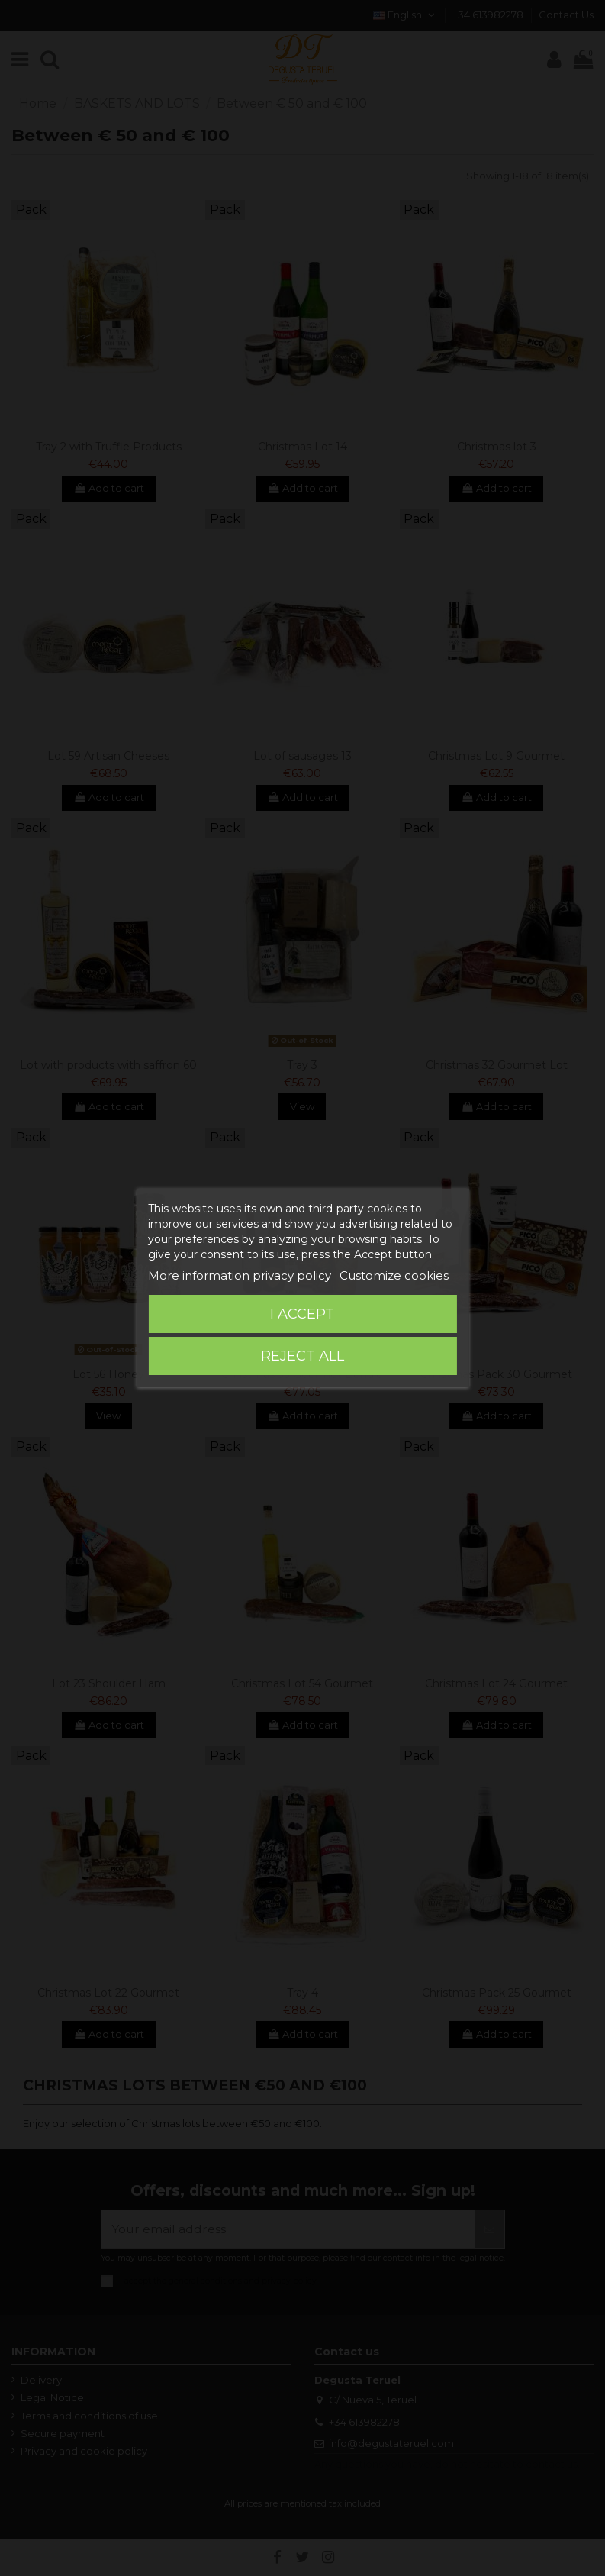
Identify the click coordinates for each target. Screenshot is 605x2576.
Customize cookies (394, 1275)
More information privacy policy (239, 1275)
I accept (302, 1314)
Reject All (302, 1356)
